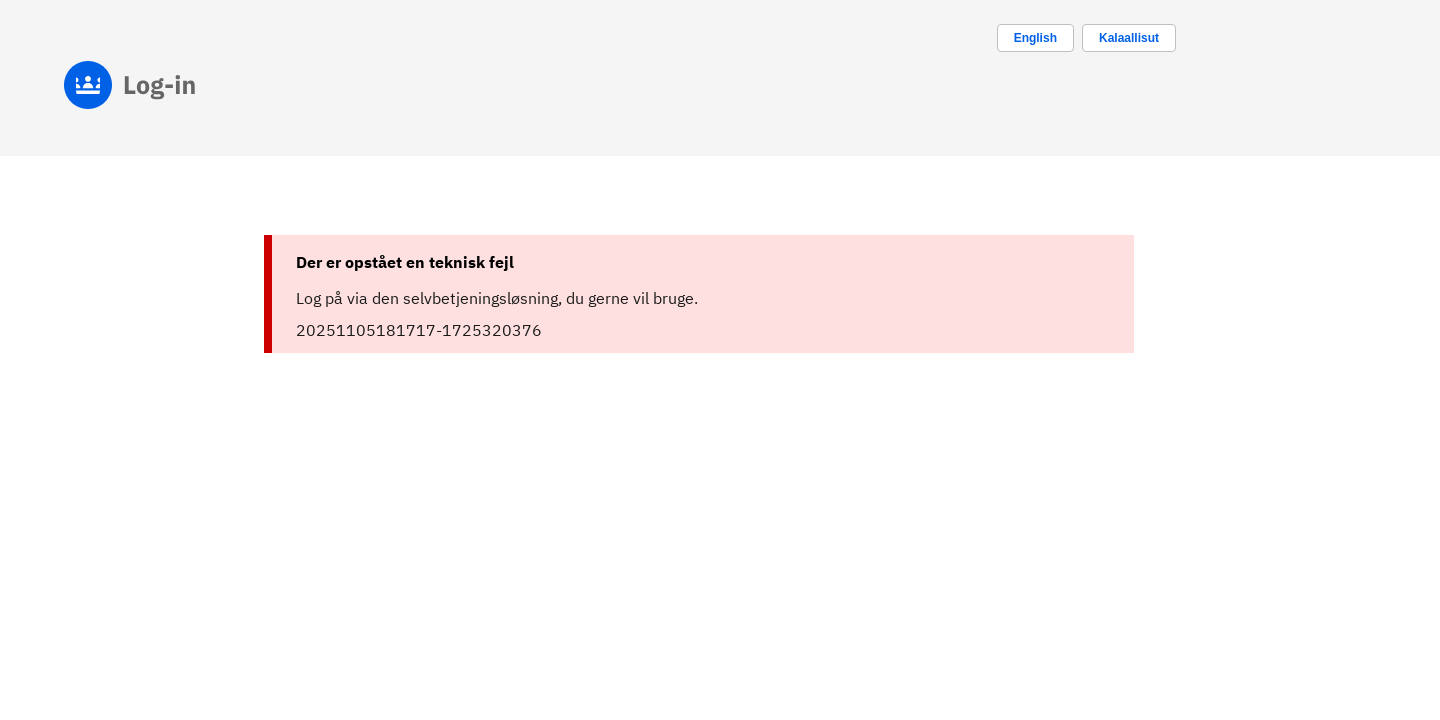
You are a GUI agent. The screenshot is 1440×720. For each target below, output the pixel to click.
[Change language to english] (1035, 38)
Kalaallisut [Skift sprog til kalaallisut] (1129, 38)
